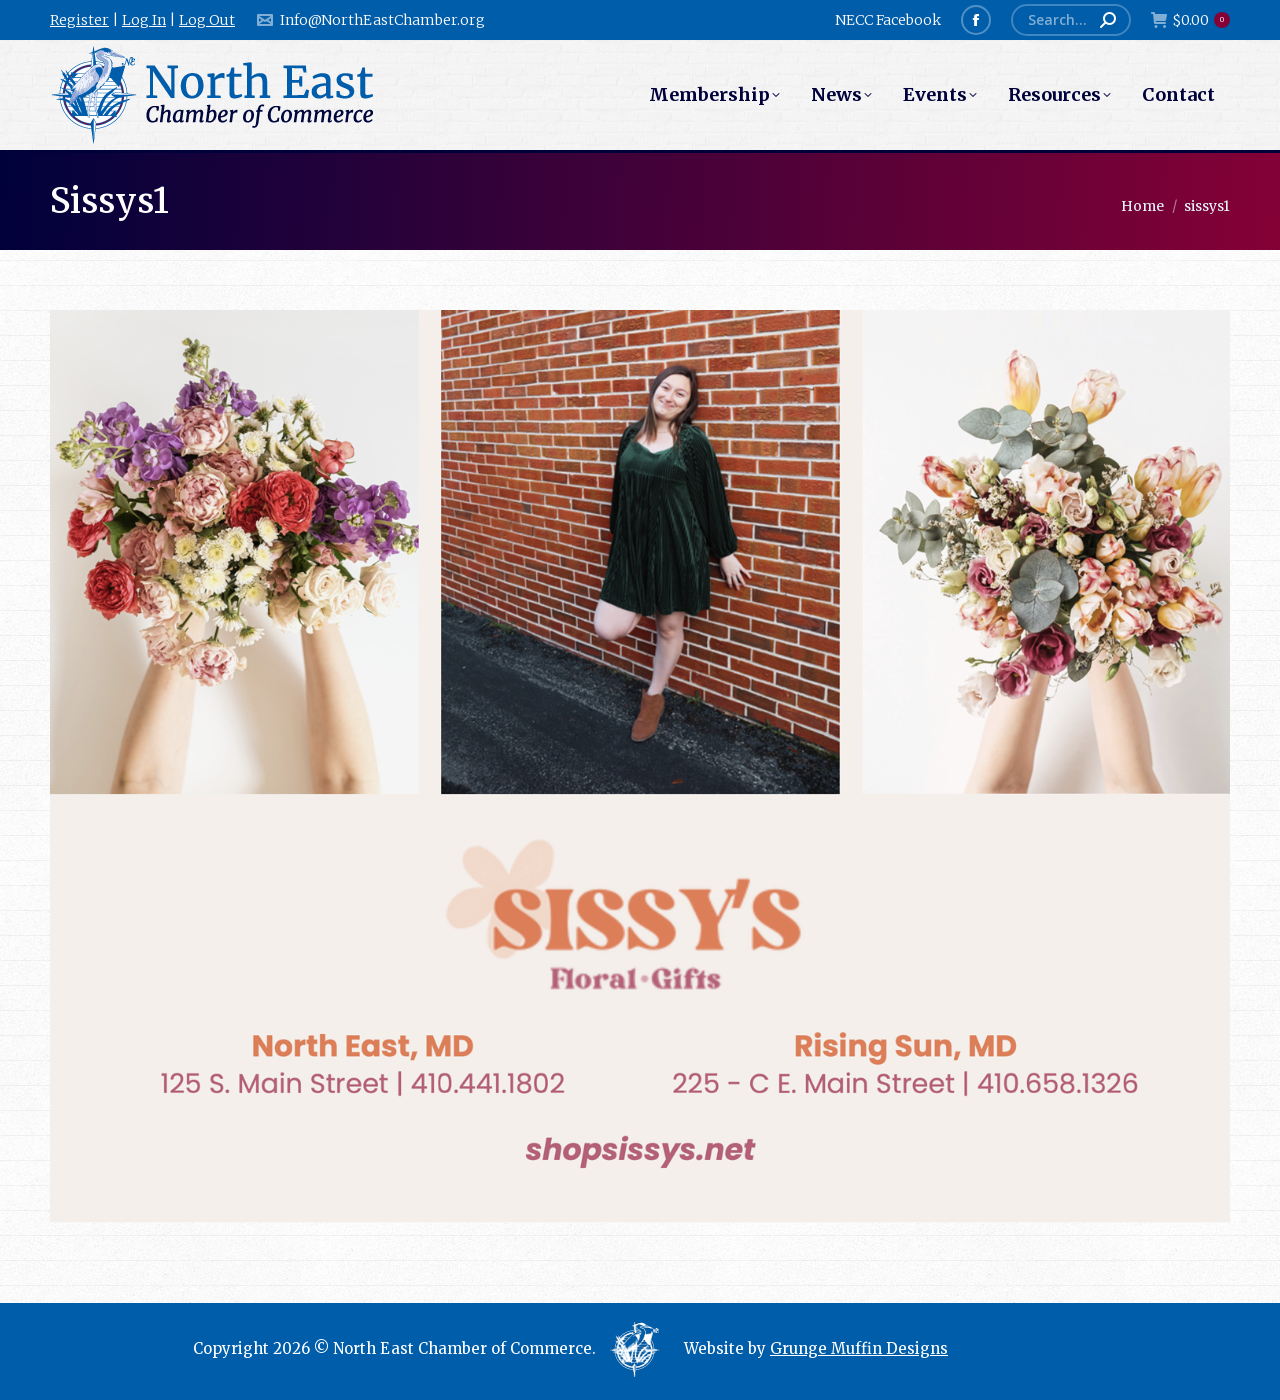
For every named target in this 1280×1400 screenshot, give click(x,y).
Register (79, 20)
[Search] (1071, 20)
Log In (144, 20)
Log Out (207, 20)
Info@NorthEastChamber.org (370, 20)
